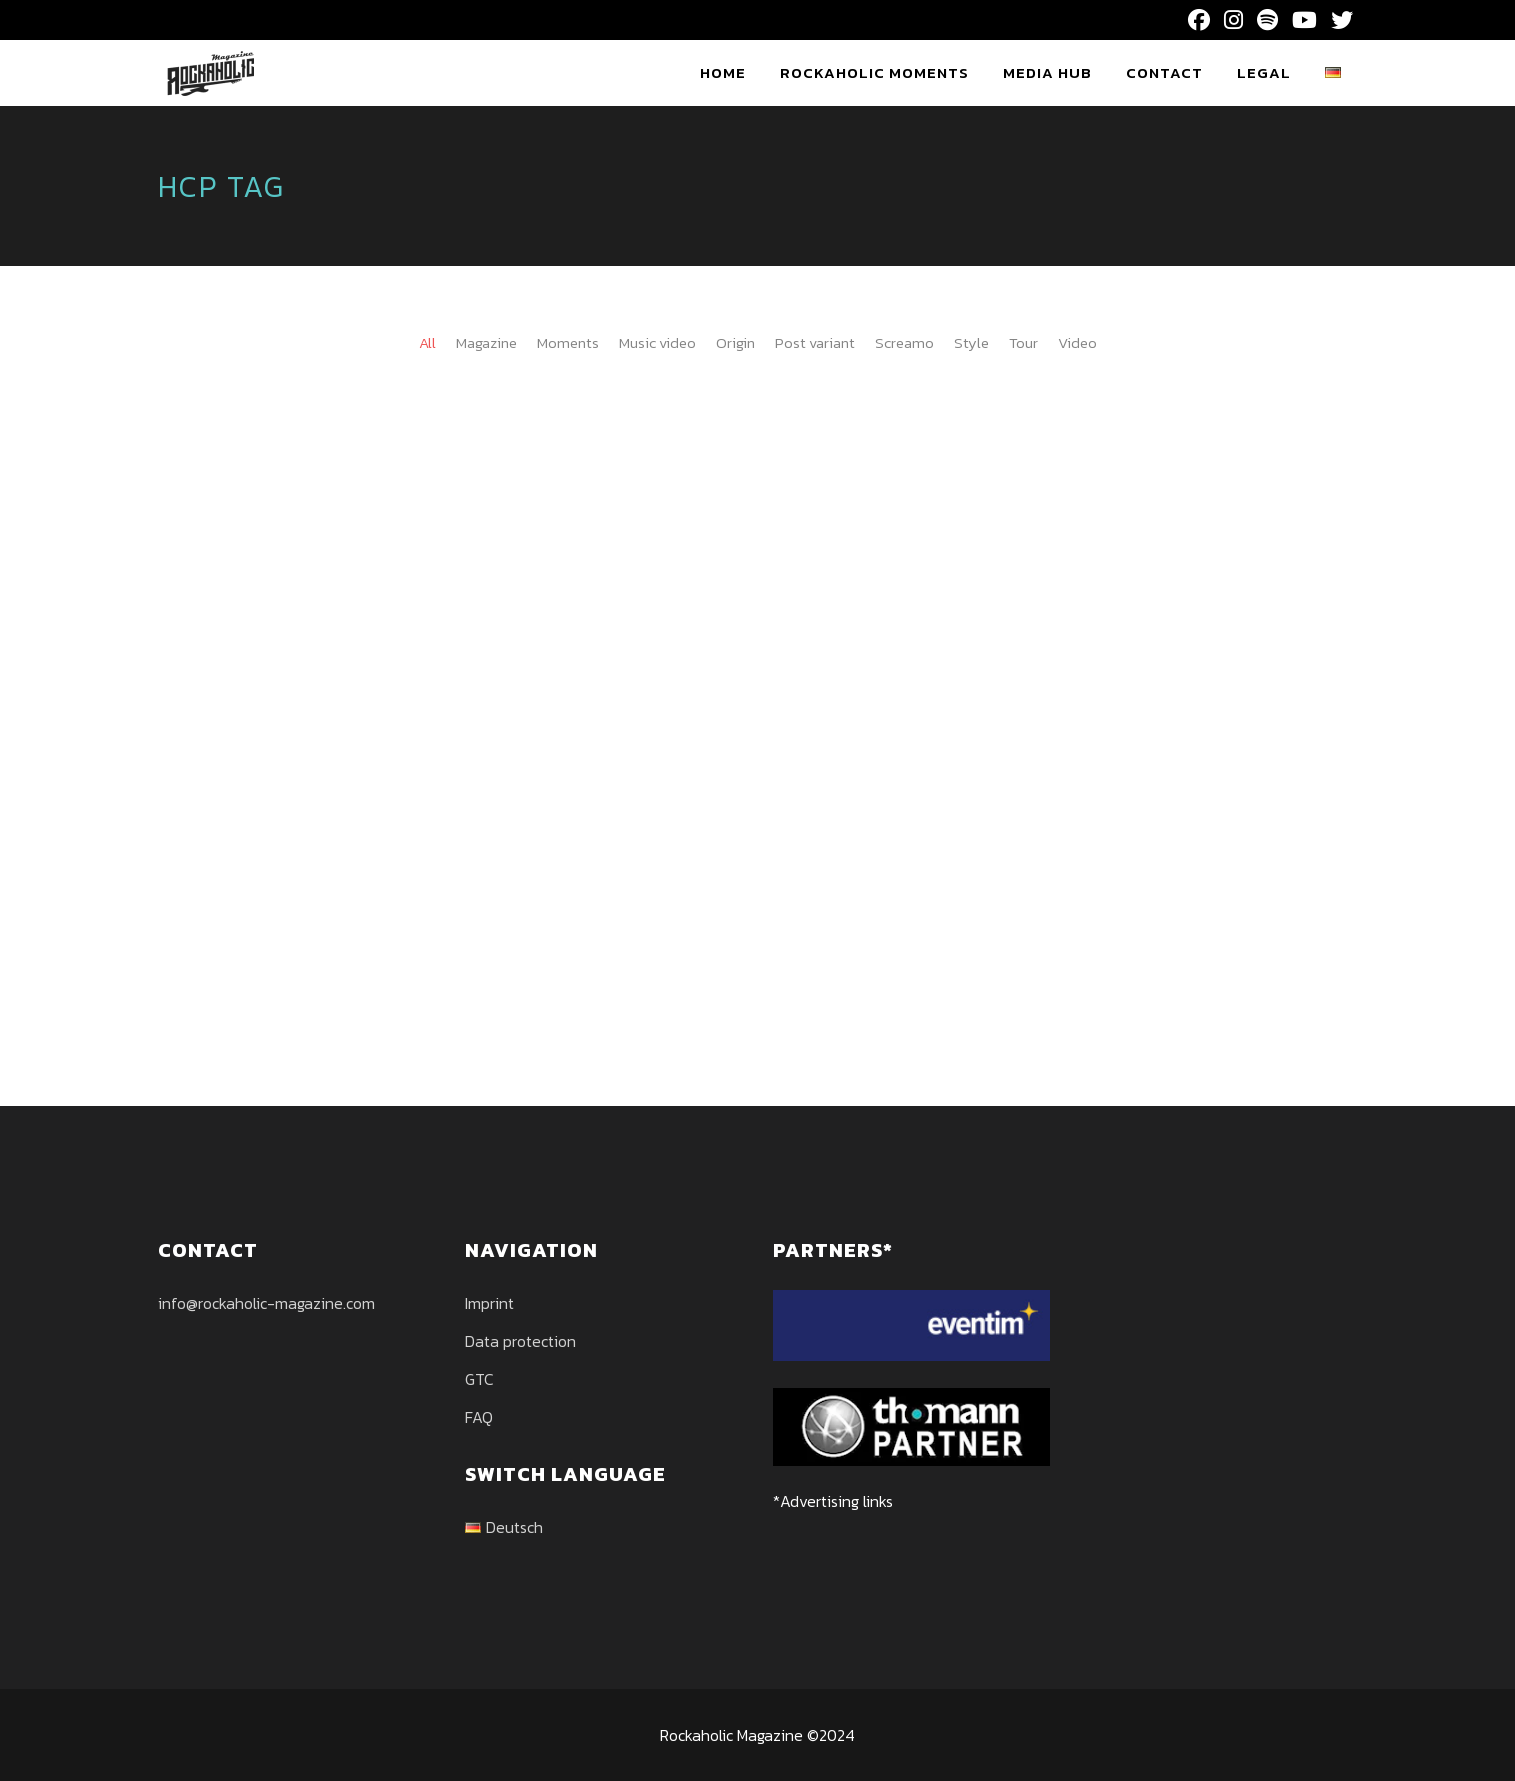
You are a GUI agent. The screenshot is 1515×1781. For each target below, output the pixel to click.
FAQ (479, 1417)
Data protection (520, 1341)
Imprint (489, 1303)
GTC (479, 1379)
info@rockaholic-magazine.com (266, 1303)
